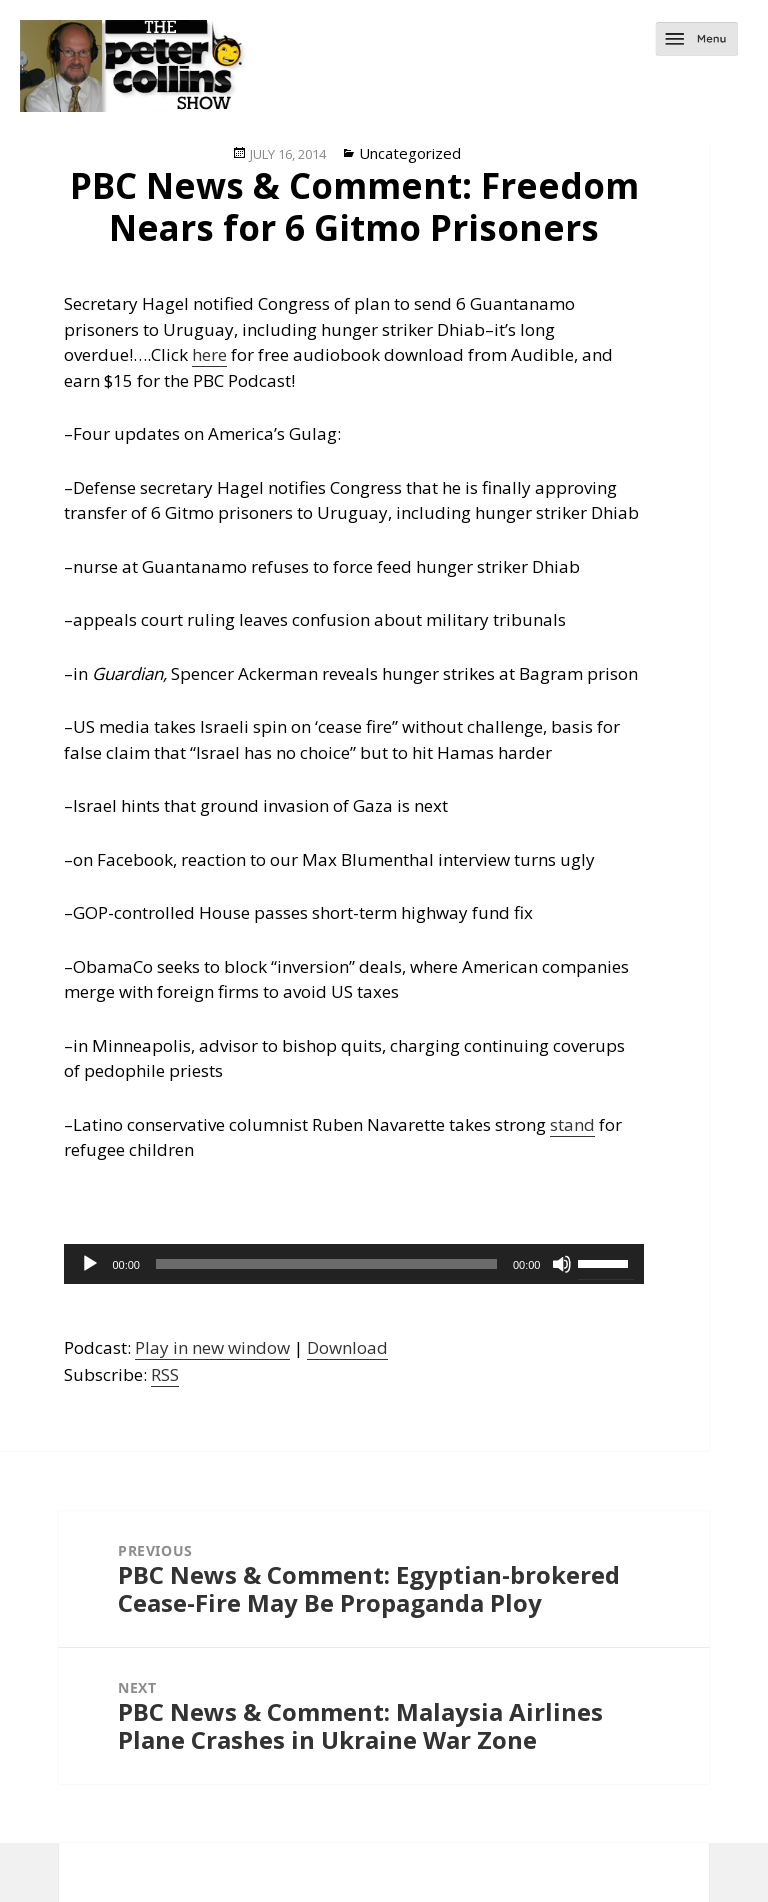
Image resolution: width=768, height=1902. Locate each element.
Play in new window (212, 1347)
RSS (165, 1374)
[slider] (326, 1264)
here (209, 354)
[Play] (90, 1264)
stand (572, 1124)
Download (347, 1347)
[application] (354, 1264)
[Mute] (562, 1264)
